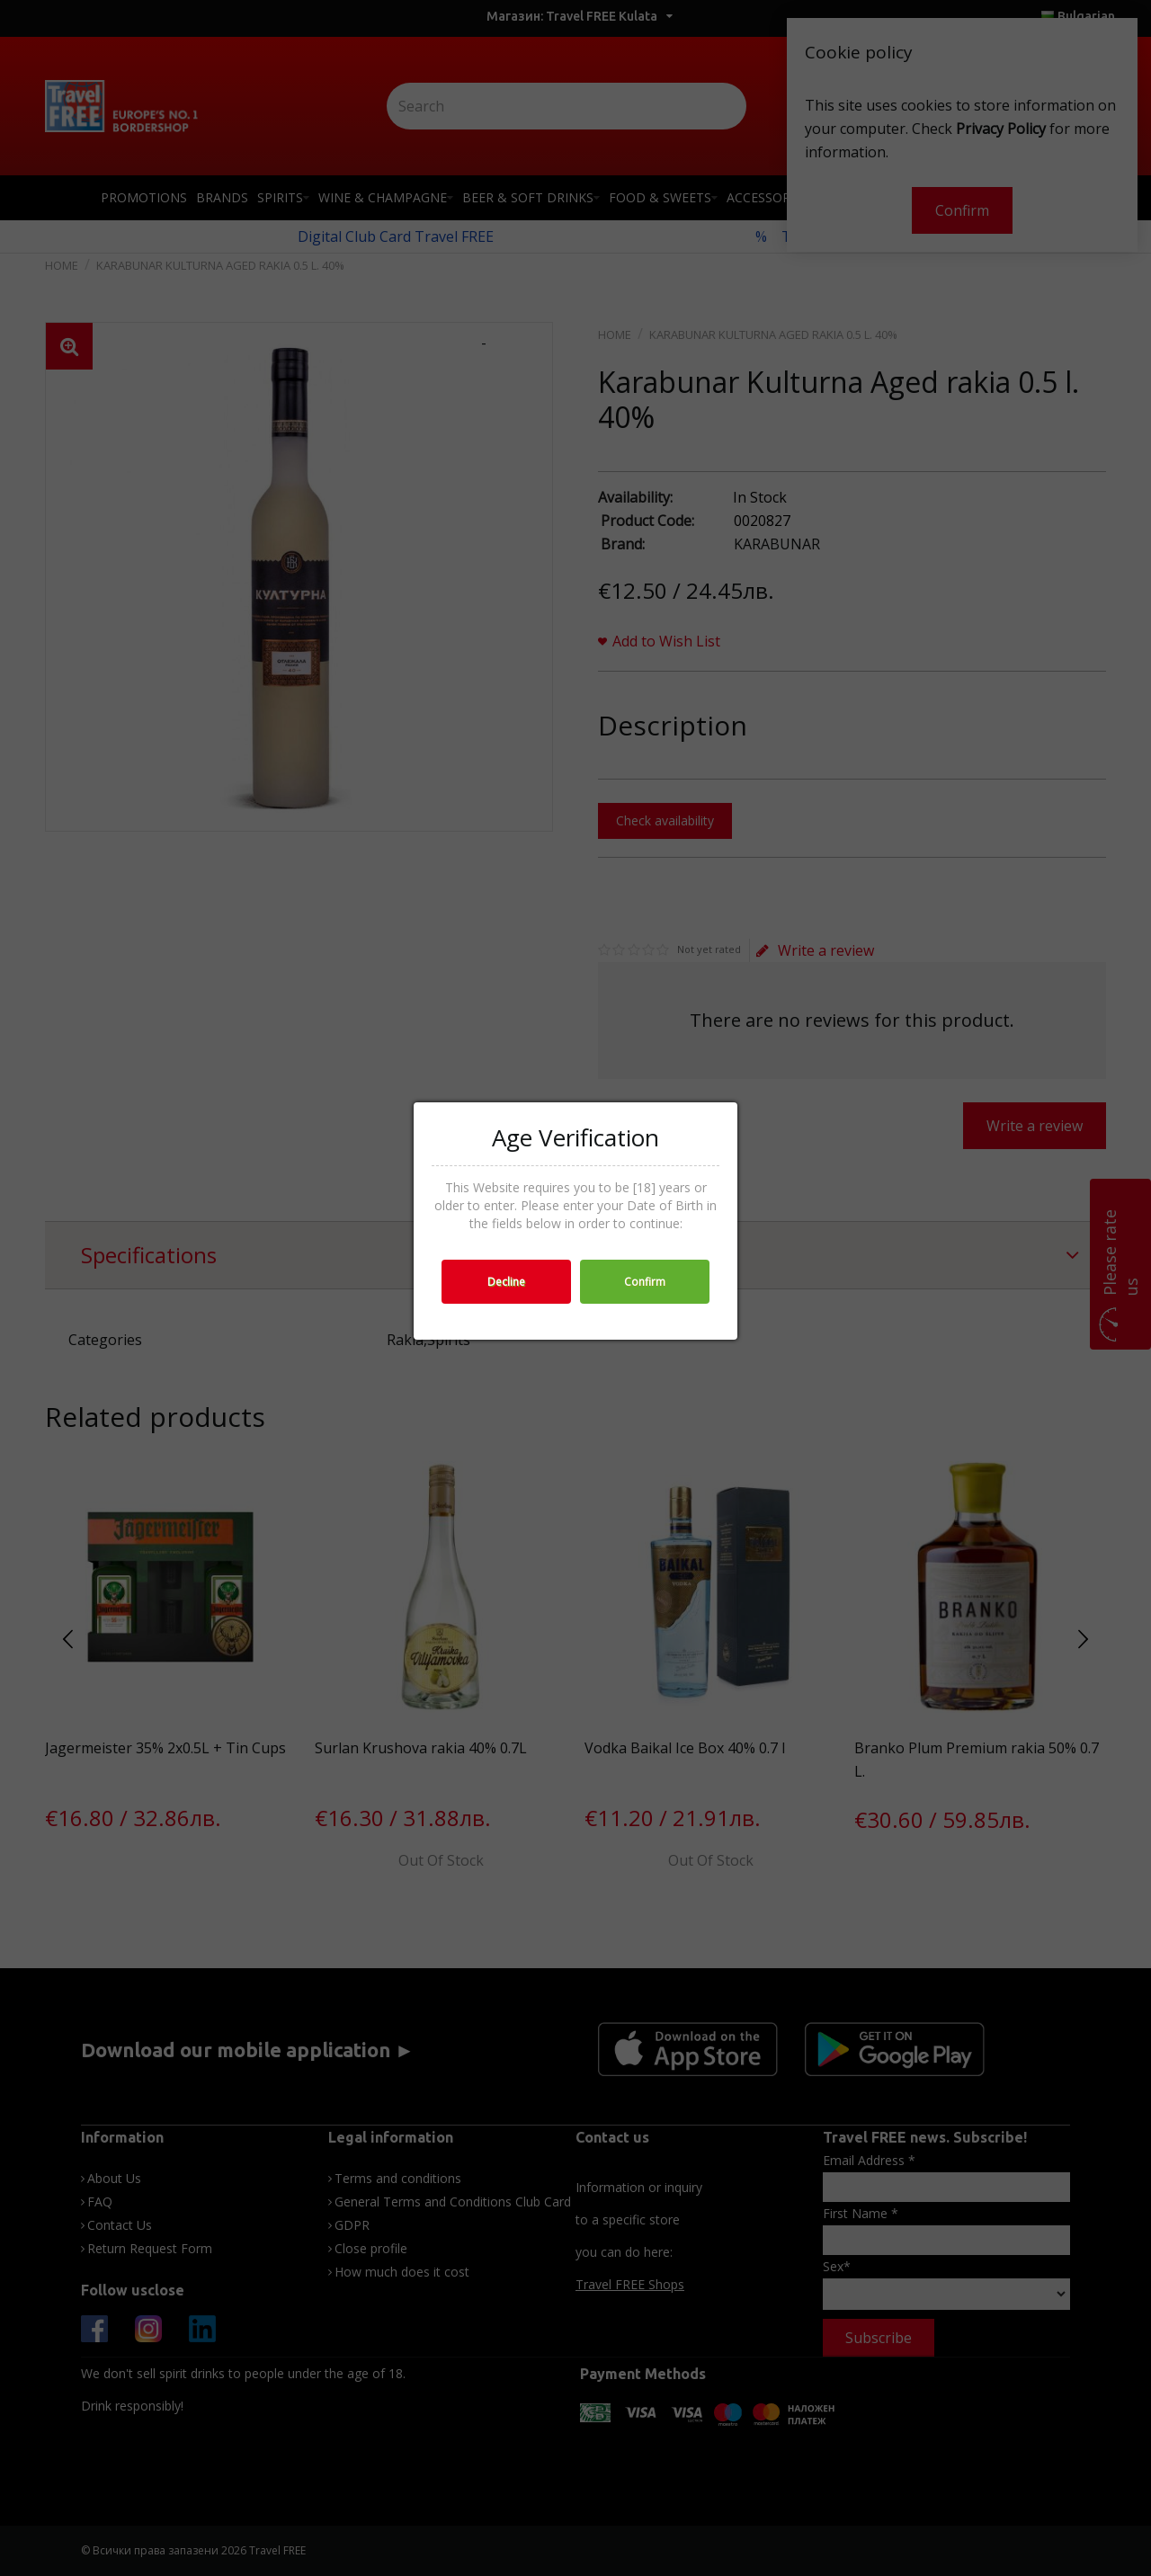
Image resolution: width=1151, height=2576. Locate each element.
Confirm (644, 1281)
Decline (506, 1281)
